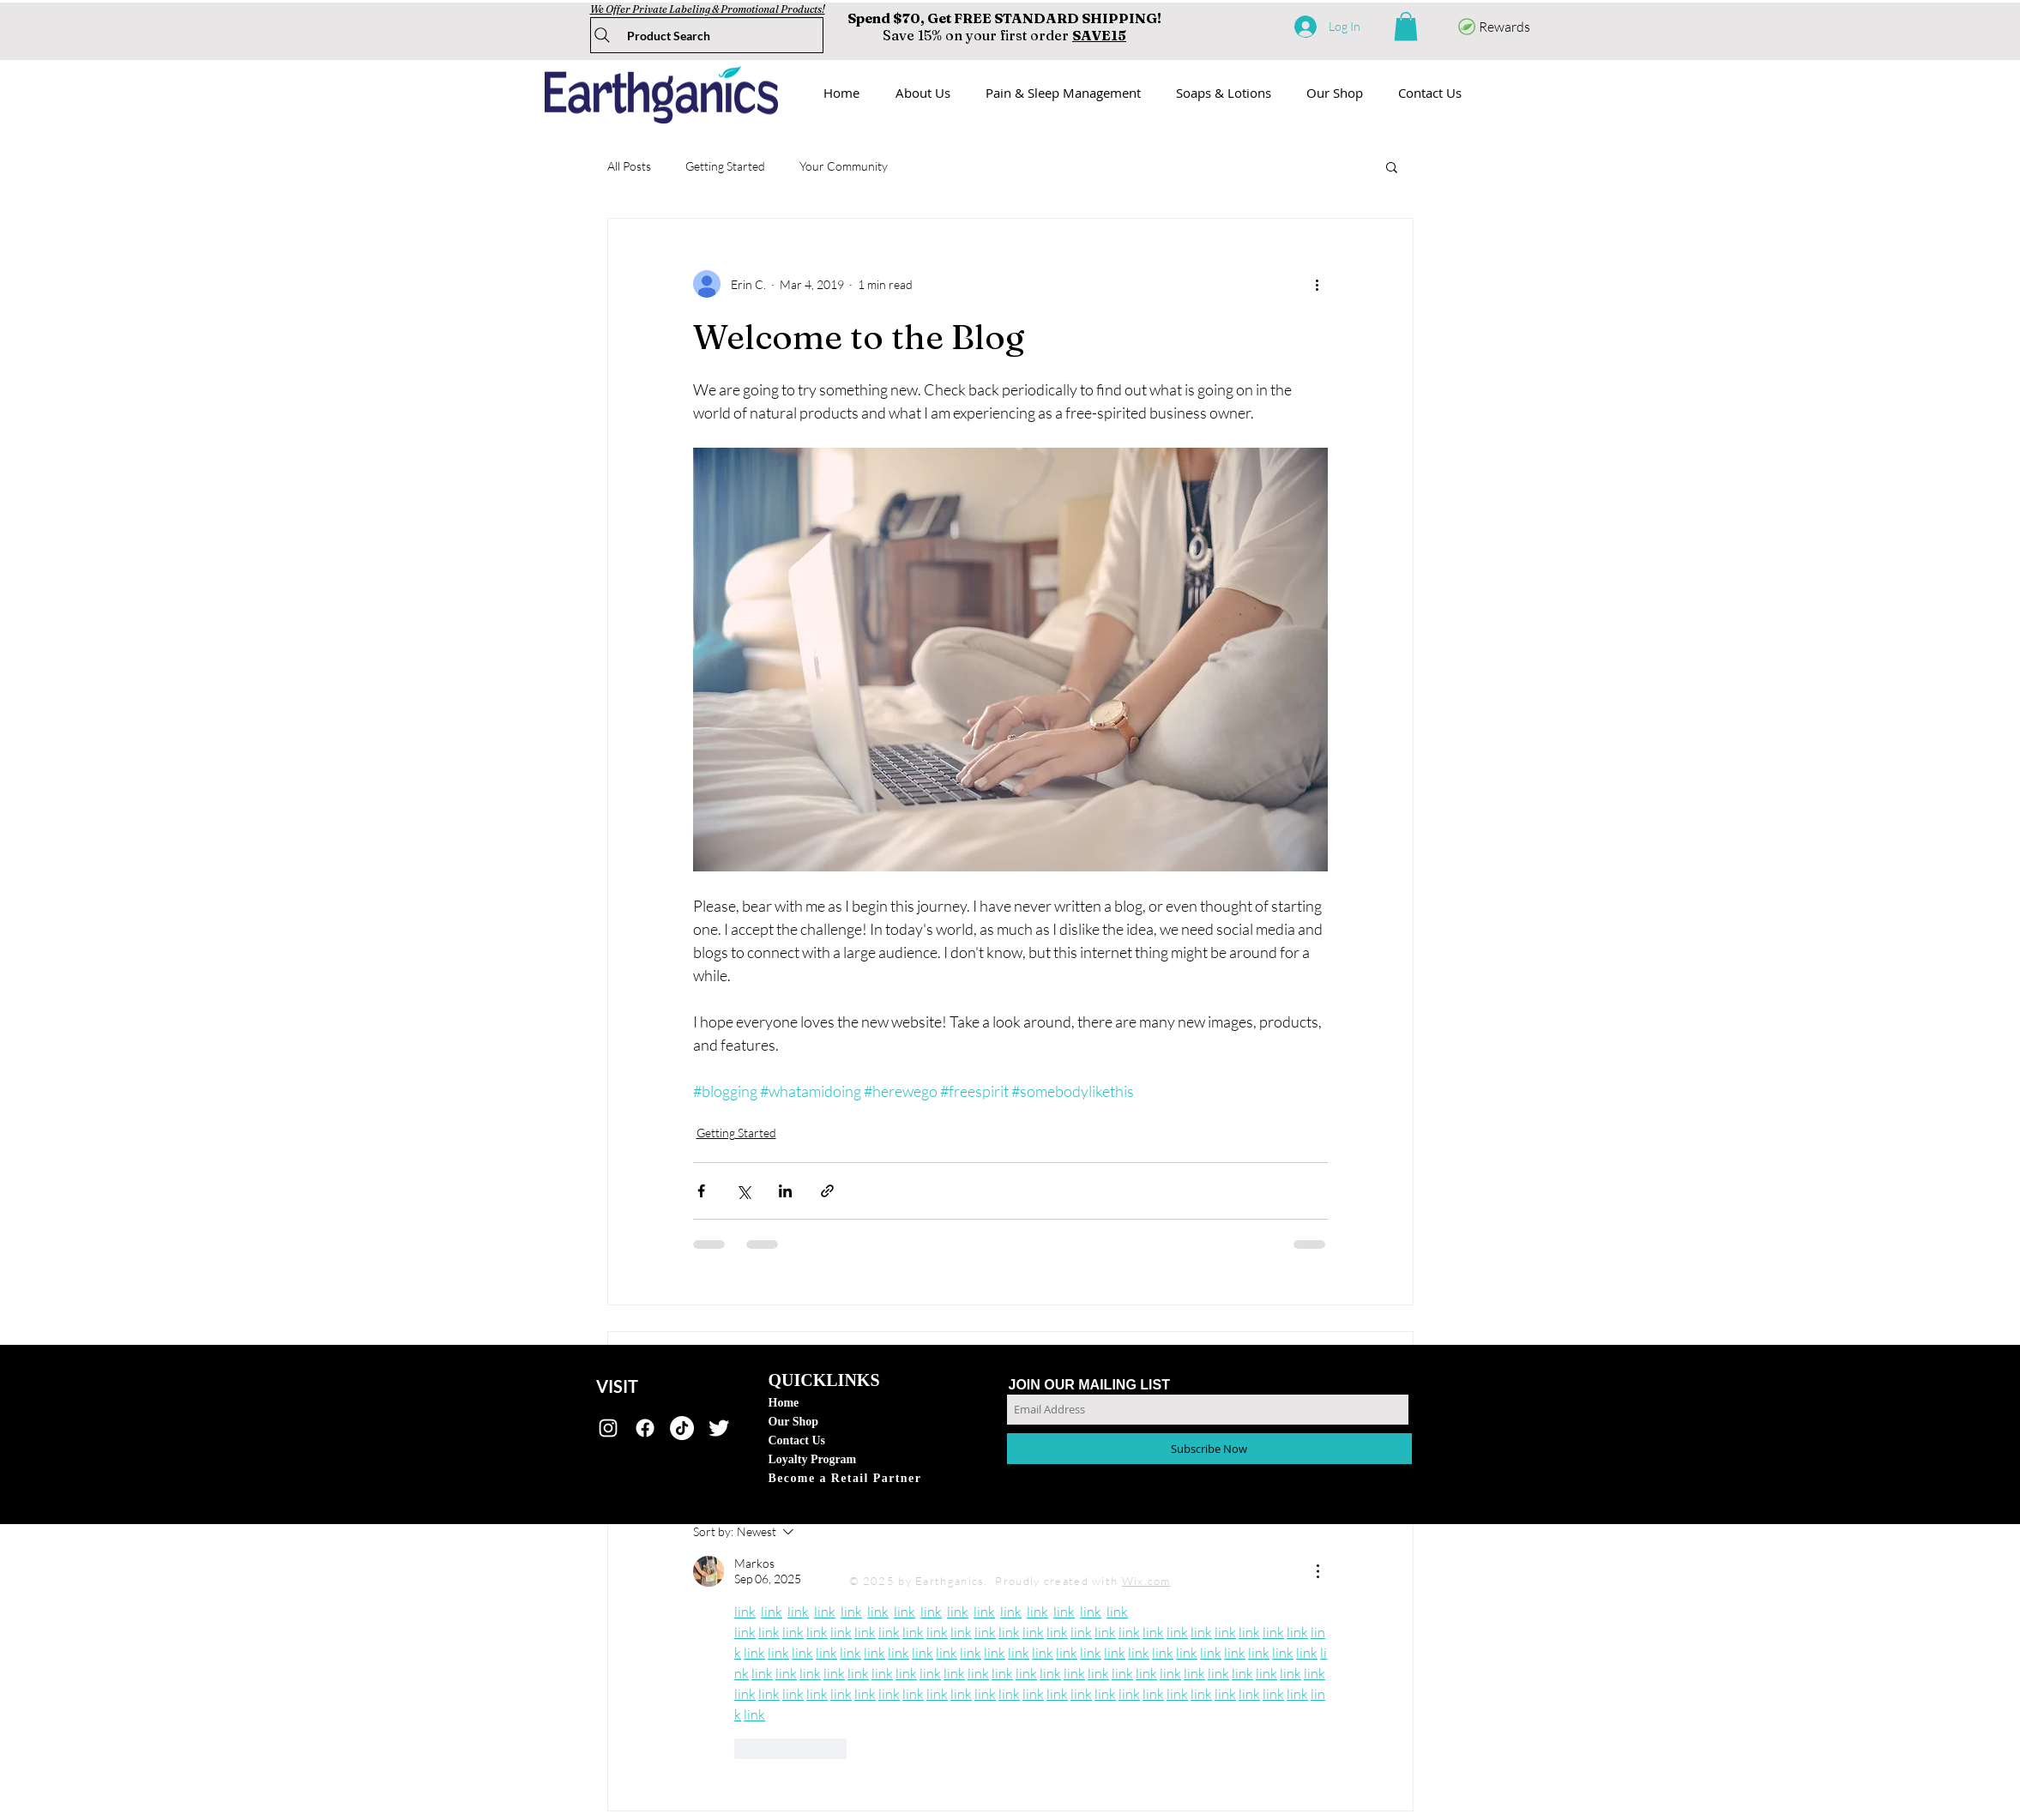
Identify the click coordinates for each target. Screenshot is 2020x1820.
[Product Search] (706, 35)
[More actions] (1317, 284)
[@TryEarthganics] (719, 1428)
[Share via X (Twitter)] (743, 1191)
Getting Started (725, 166)
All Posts (629, 166)
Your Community (843, 166)
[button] (1406, 26)
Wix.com (1146, 1581)
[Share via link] (827, 1191)
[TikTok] (682, 1428)
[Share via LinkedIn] (785, 1191)
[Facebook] (645, 1428)
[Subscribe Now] (1209, 1448)
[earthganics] (608, 1428)
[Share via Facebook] (701, 1191)
